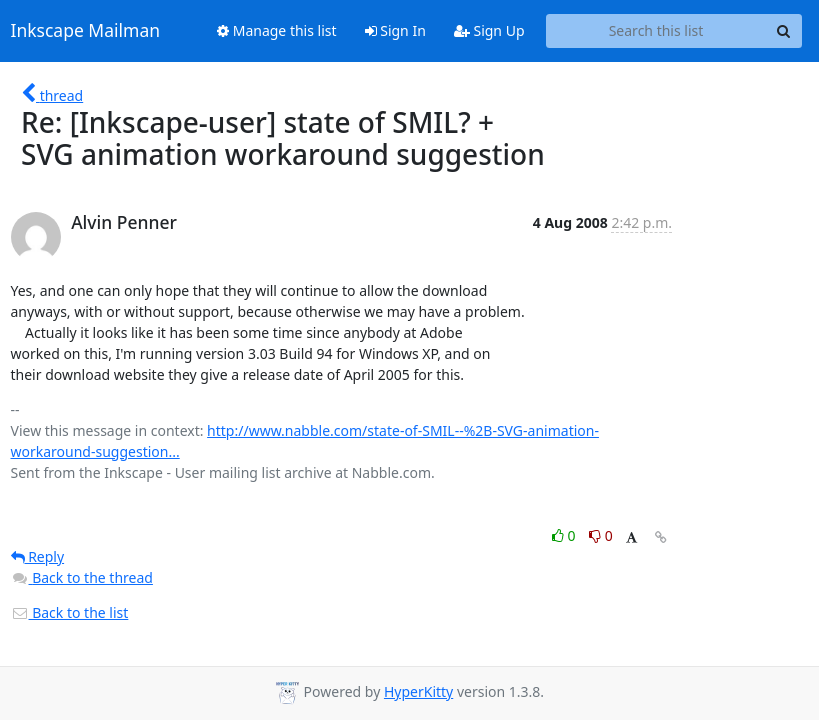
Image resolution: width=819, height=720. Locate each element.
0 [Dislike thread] (601, 535)
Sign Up (489, 30)
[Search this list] (656, 31)
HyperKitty (418, 691)
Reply (38, 556)
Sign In (395, 30)
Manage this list (277, 30)
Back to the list (70, 612)
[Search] (784, 31)
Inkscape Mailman (86, 31)
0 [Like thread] (565, 535)
